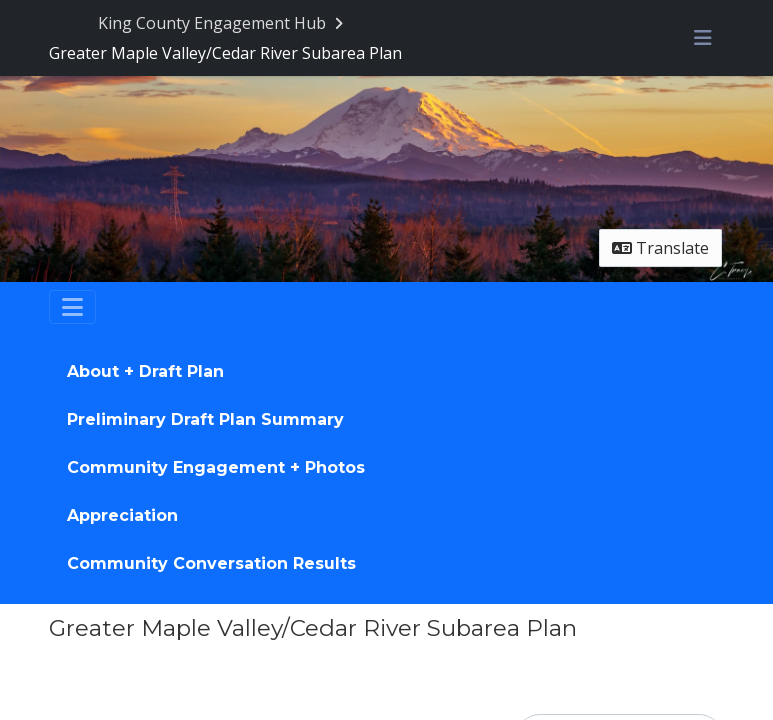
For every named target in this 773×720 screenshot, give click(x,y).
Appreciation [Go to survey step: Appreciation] (122, 515)
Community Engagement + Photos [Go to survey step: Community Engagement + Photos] (216, 467)
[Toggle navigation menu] (703, 38)
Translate (660, 248)
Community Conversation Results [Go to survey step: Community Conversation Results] (211, 563)
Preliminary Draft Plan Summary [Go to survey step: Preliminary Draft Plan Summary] (205, 419)
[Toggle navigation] (72, 307)
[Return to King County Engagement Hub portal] (222, 23)
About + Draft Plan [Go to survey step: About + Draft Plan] (145, 371)
